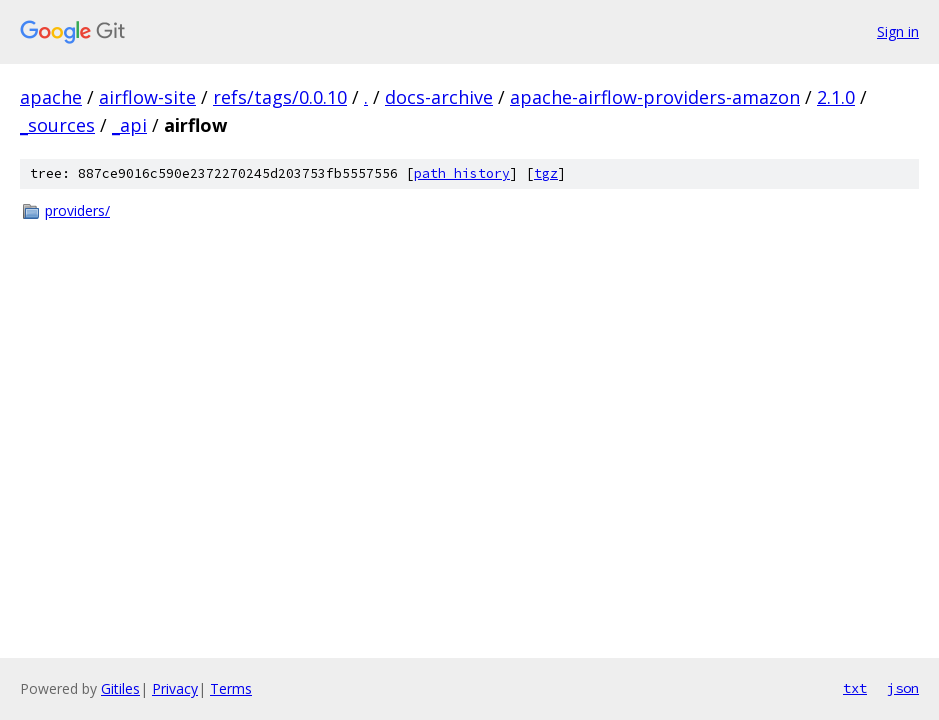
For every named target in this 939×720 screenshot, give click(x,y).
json (903, 688)
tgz (546, 173)
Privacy (175, 688)
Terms (231, 688)
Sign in (898, 31)
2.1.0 (836, 97)
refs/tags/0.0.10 (280, 97)
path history (462, 173)
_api (129, 125)
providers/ (77, 210)
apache (51, 97)
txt (855, 688)
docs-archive (439, 97)
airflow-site (147, 97)
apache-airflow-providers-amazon (655, 97)
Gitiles (120, 688)
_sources (57, 125)
